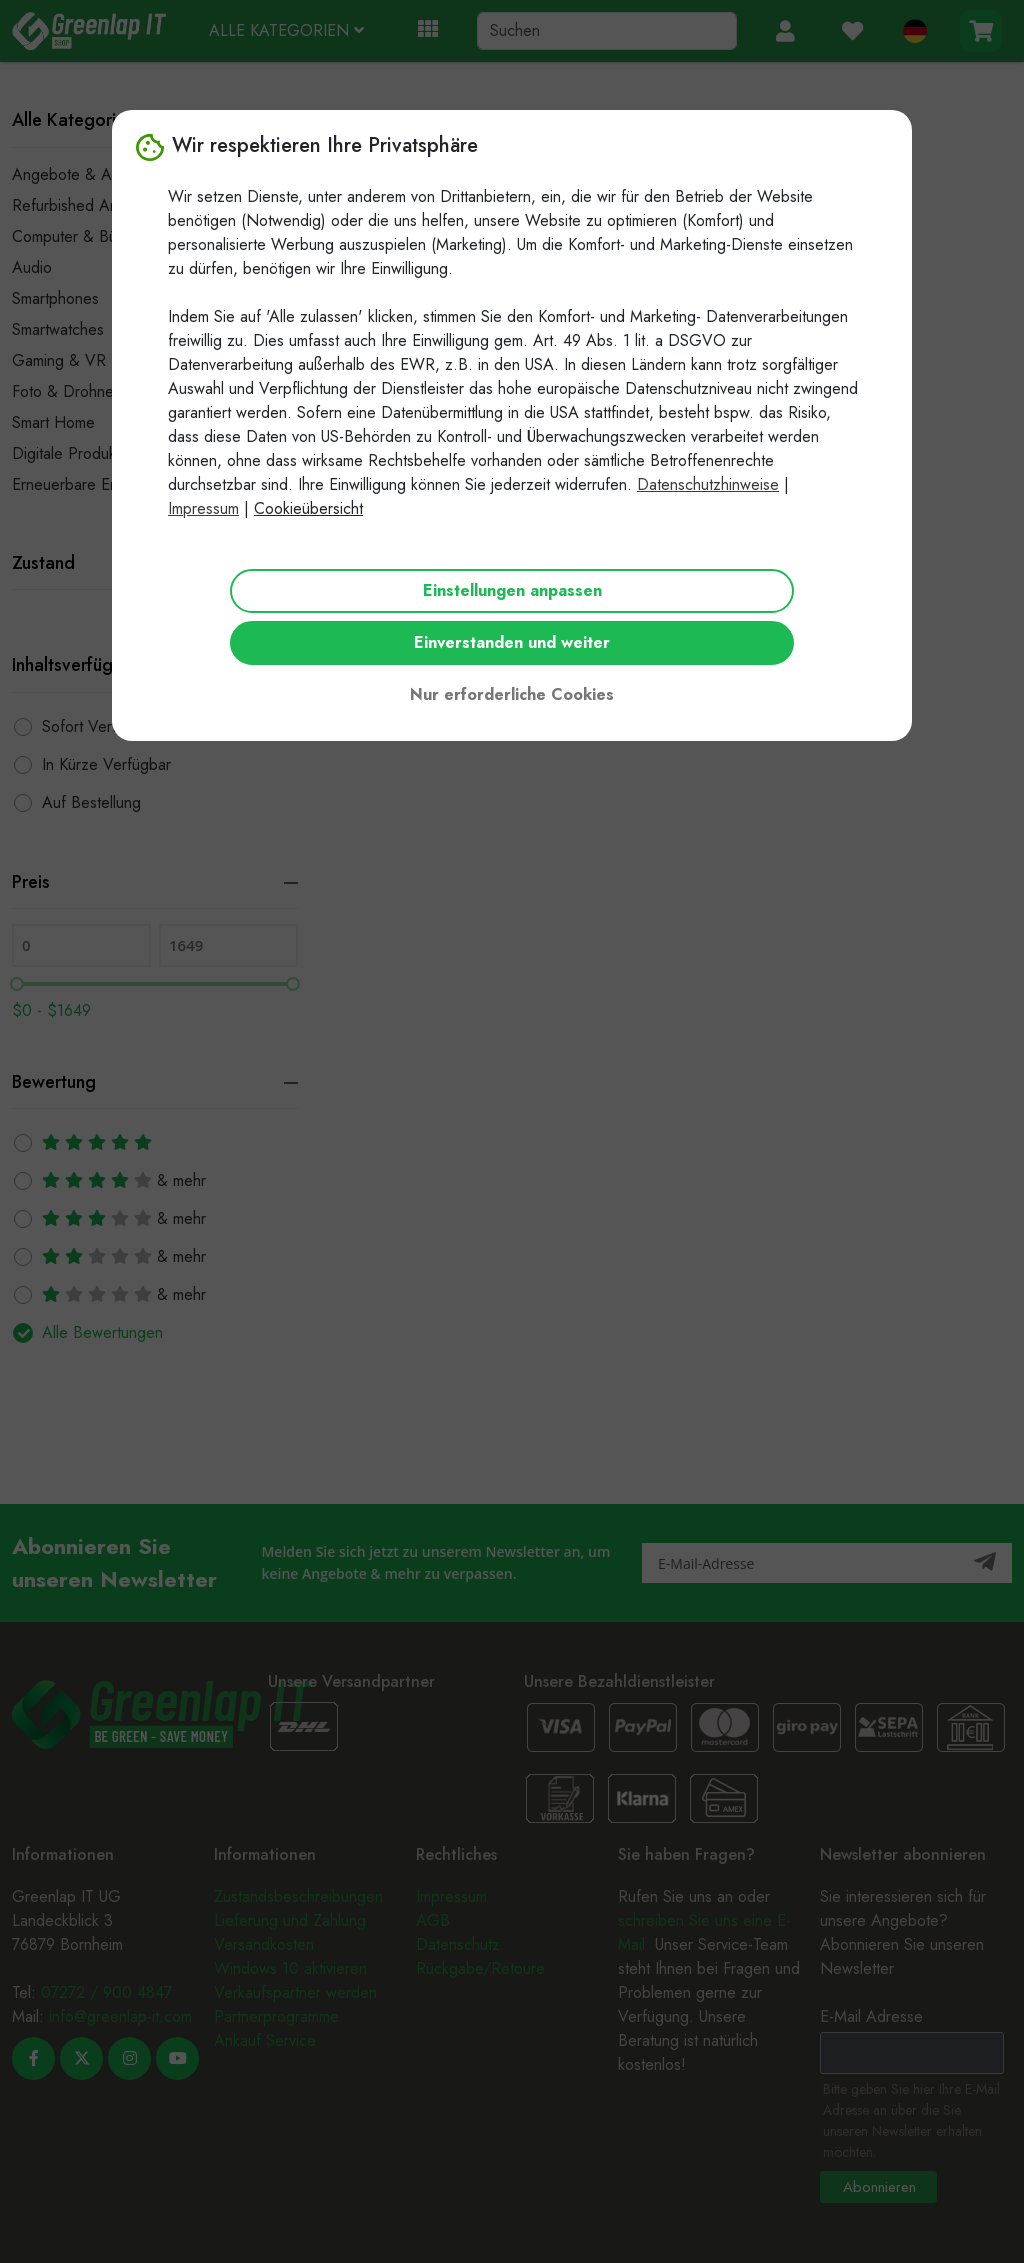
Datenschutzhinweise (708, 484)
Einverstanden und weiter (512, 642)
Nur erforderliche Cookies (512, 694)
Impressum (203, 508)
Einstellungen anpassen (512, 590)
